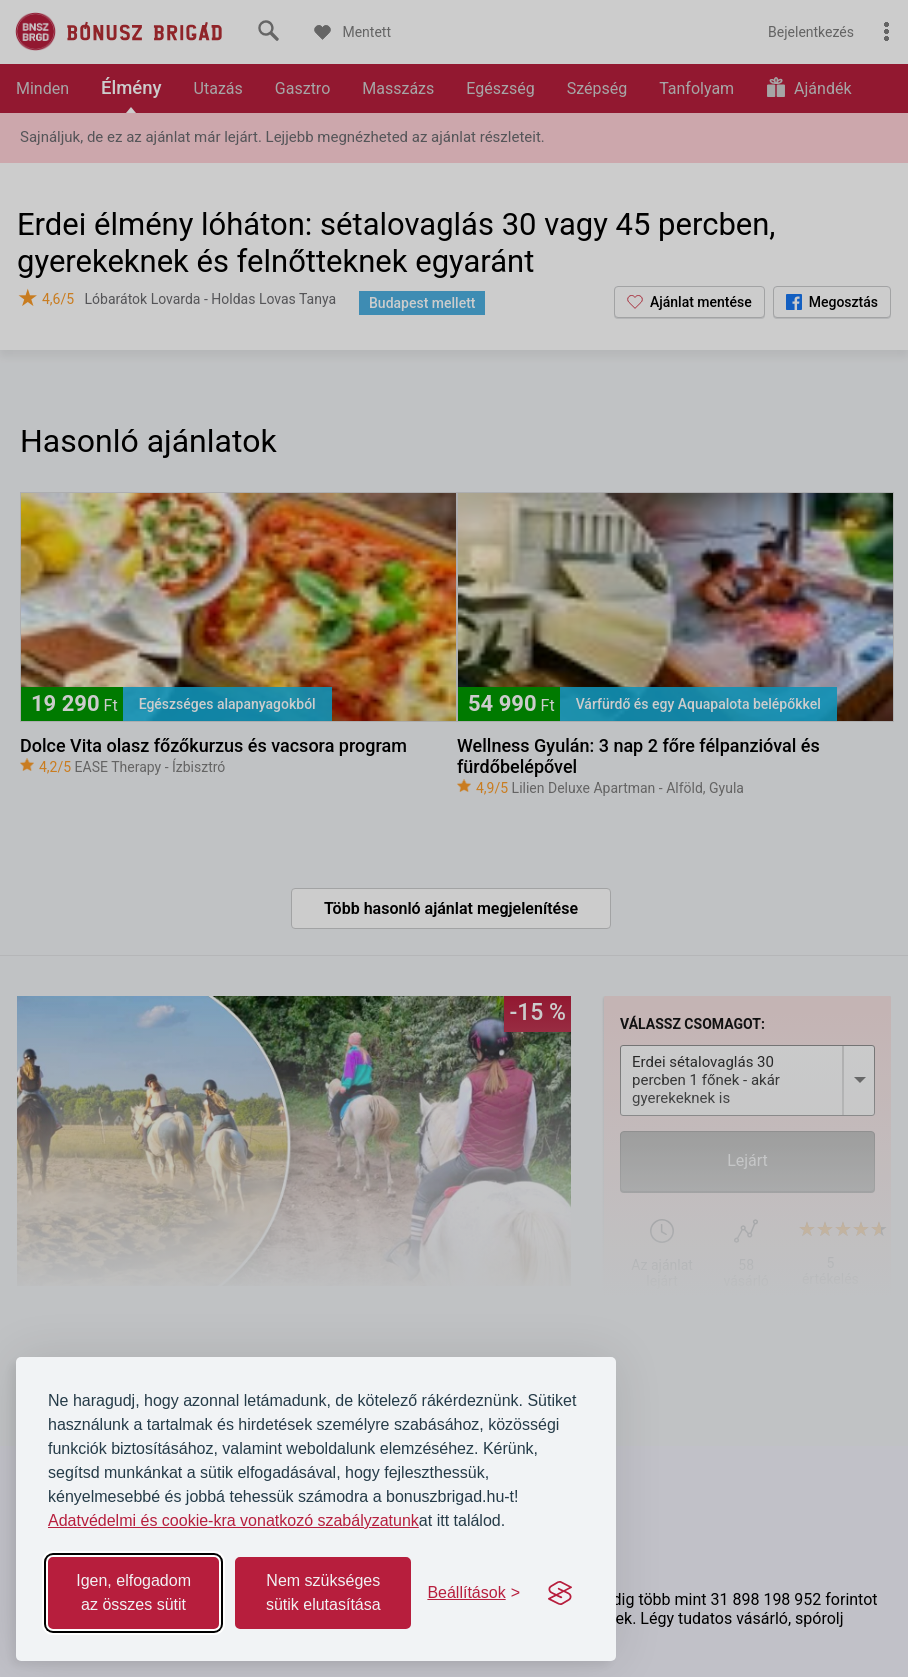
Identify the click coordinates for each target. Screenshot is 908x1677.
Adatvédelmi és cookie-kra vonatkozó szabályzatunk (233, 1520)
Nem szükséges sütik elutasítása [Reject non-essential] (323, 1592)
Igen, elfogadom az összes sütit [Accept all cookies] (133, 1592)
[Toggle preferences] (473, 1593)
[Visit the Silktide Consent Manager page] (560, 1593)
